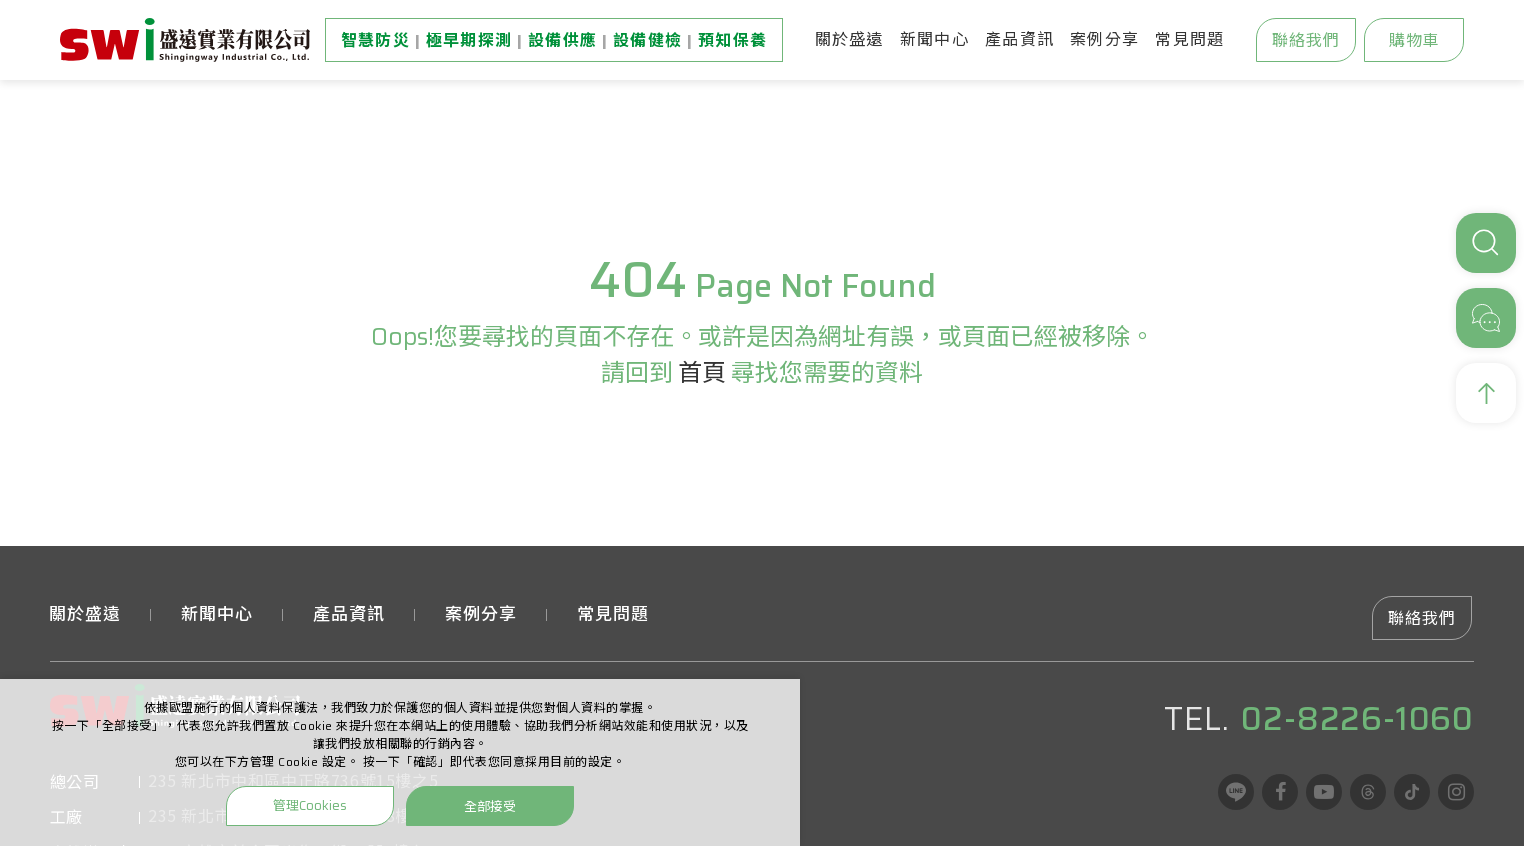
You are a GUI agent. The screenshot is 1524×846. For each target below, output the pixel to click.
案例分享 (1104, 39)
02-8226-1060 (1357, 719)
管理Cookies (310, 805)
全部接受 (490, 805)
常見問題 (1189, 39)
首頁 (702, 373)
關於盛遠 (849, 39)
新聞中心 (934, 39)
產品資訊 (1019, 39)
